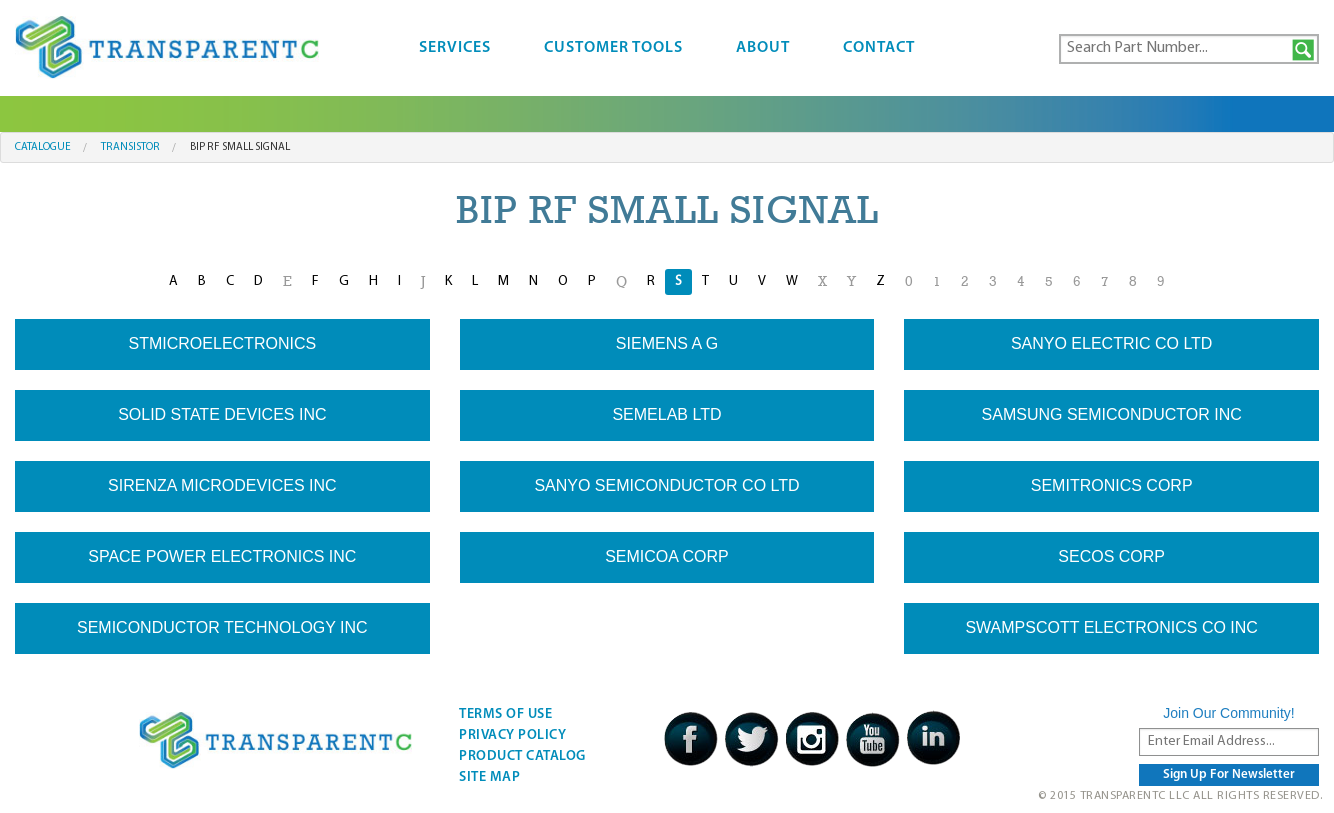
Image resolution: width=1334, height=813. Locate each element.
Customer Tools (613, 48)
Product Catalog (522, 756)
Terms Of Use (505, 714)
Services (455, 48)
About (763, 48)
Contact (879, 48)
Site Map (489, 777)
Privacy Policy (512, 735)
